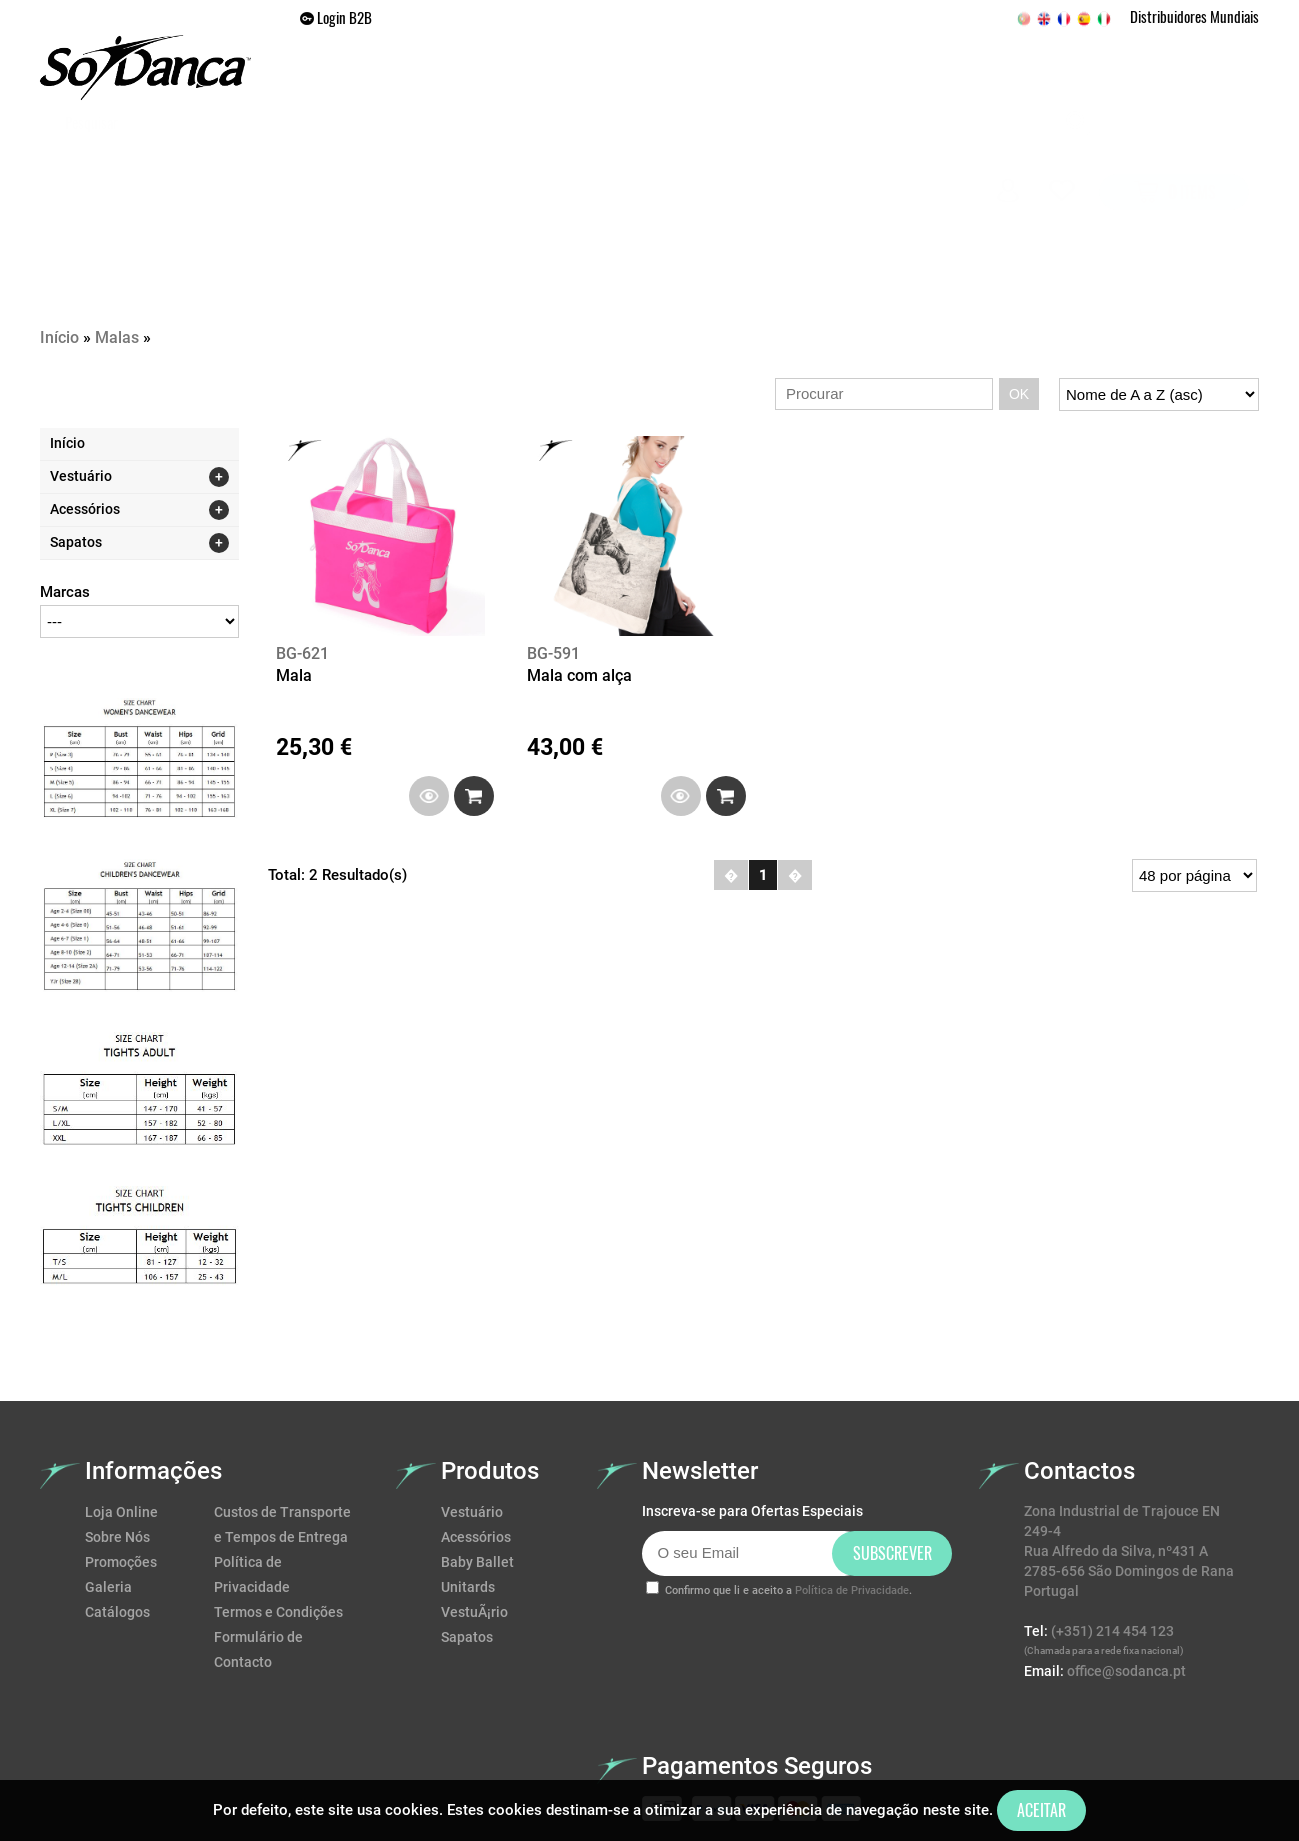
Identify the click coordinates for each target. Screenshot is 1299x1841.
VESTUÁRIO (477, 155)
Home (387, 155)
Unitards (468, 1478)
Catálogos (117, 1503)
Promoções (801, 155)
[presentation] (794, 1548)
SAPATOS (577, 155)
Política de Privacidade (852, 1481)
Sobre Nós (117, 1428)
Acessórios (476, 1428)
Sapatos (467, 1528)
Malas (117, 228)
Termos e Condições (278, 1503)
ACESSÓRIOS (682, 155)
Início (59, 228)
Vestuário (472, 1403)
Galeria (904, 155)
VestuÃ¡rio (474, 1503)
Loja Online (121, 1403)
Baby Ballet (477, 1453)
